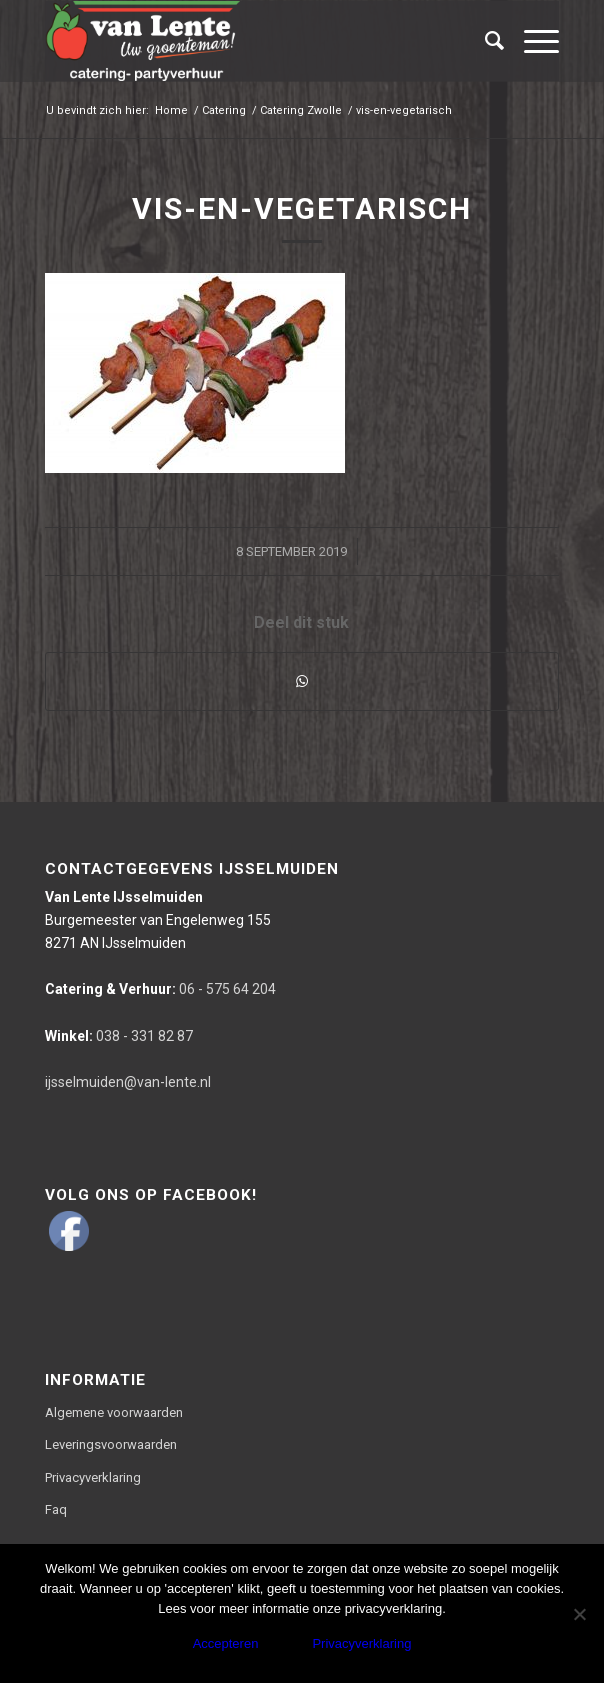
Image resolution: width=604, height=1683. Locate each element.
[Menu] (531, 41)
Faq (56, 1509)
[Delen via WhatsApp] (301, 681)
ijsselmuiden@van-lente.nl (128, 1082)
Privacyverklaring (93, 1477)
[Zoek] (484, 41)
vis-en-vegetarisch (302, 208)
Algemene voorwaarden (114, 1412)
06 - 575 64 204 (160, 989)
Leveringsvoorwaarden (111, 1444)
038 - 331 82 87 (119, 1036)
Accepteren (226, 1643)
